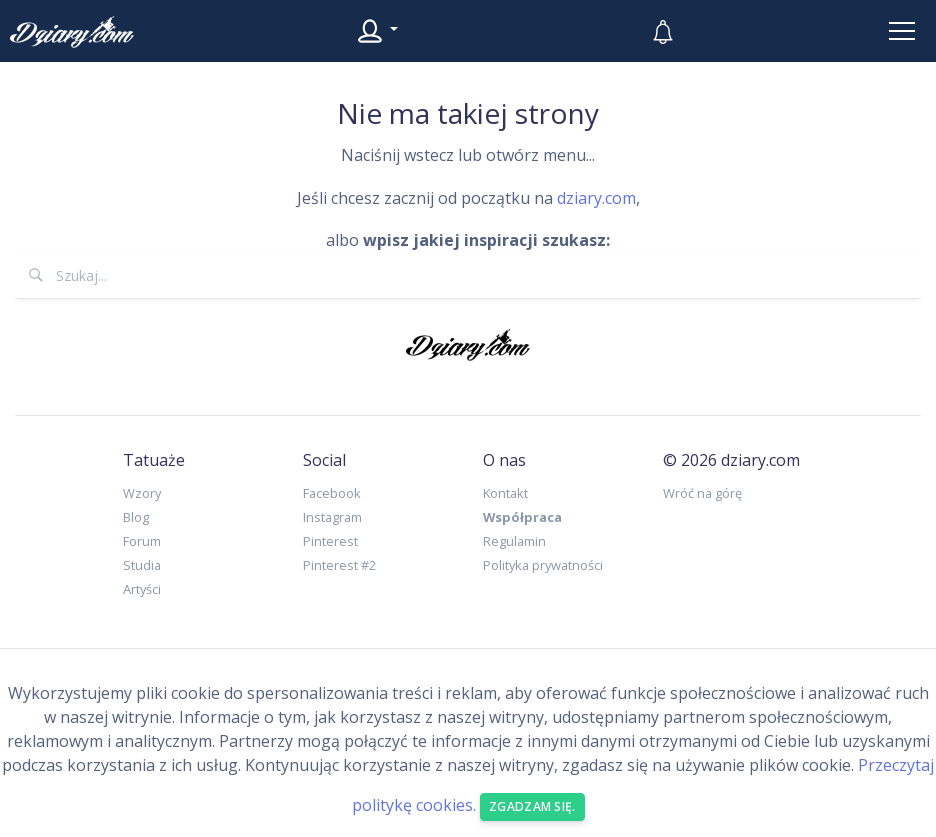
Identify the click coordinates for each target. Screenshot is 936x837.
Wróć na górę (702, 493)
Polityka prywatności (543, 565)
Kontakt (505, 493)
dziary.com (596, 198)
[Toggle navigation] (902, 31)
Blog (136, 517)
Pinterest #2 (339, 565)
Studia (142, 565)
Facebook (332, 493)
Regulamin (514, 541)
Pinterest (330, 541)
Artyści (142, 589)
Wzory (142, 493)
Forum (142, 541)
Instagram (332, 517)
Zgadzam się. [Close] (532, 806)
